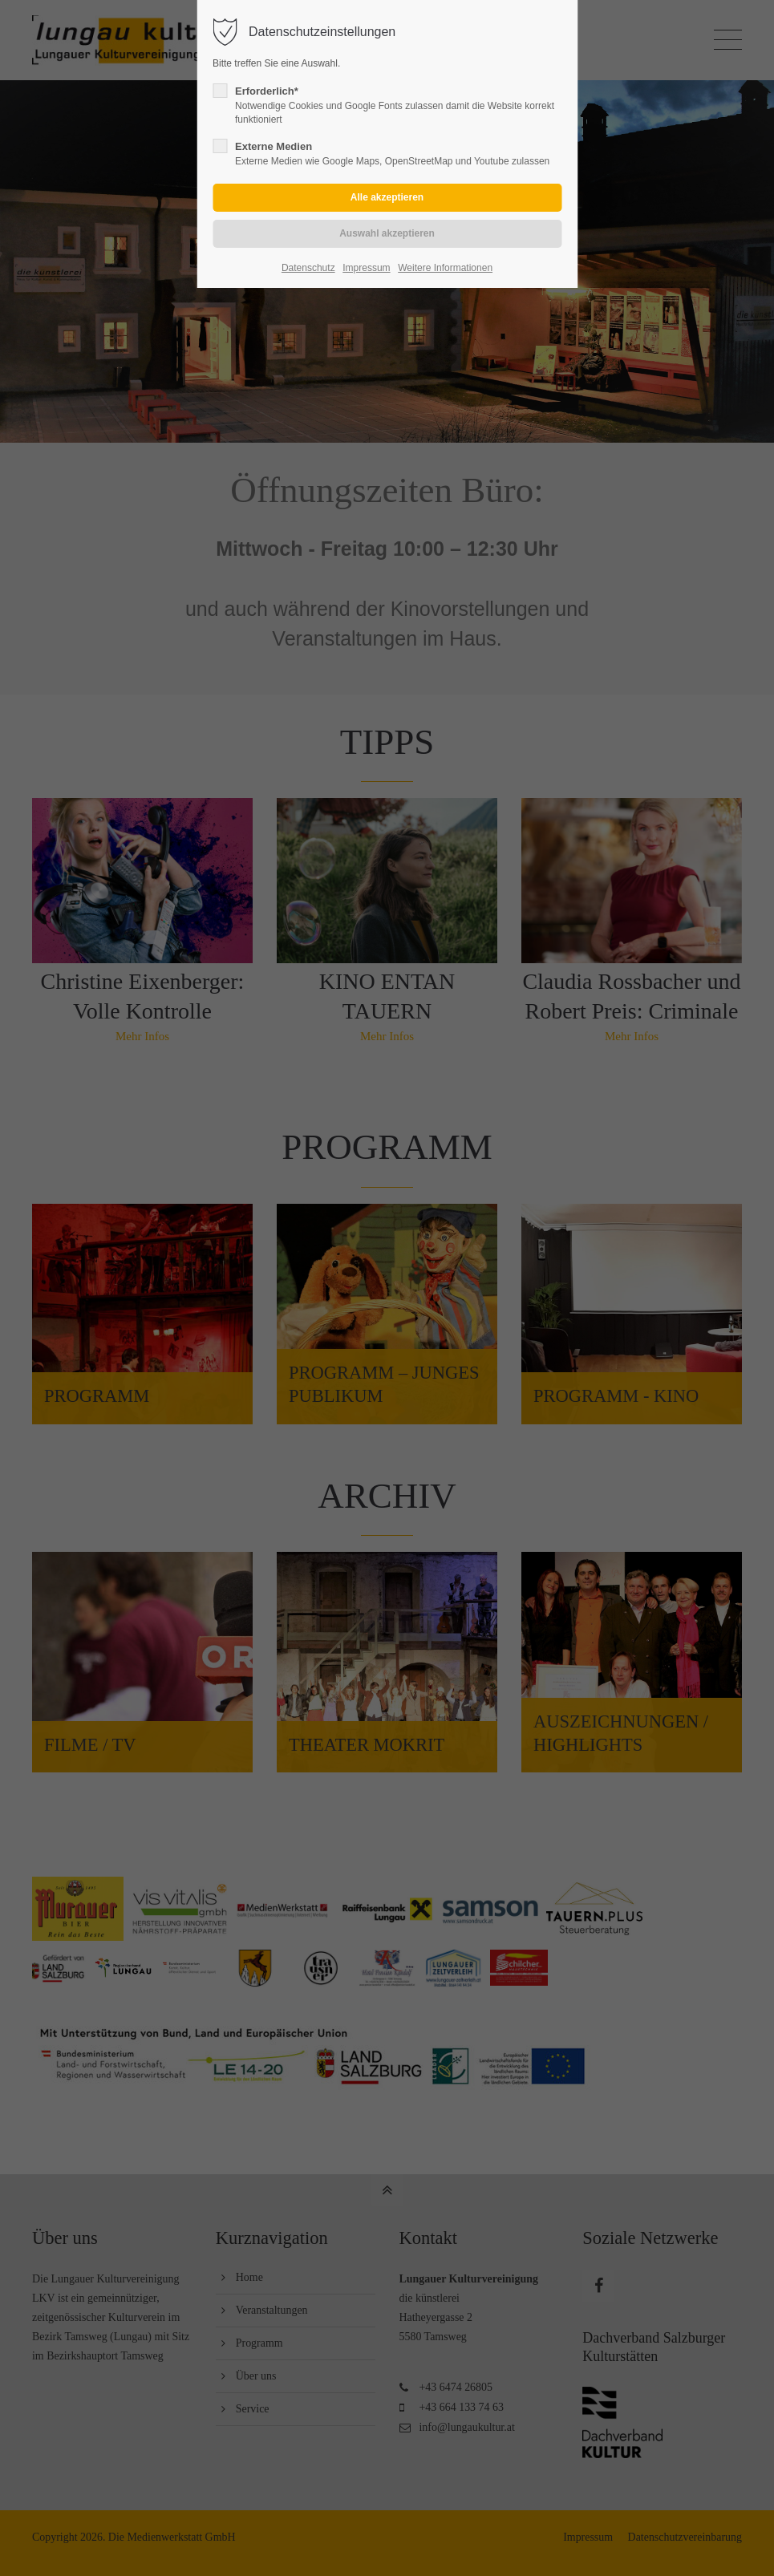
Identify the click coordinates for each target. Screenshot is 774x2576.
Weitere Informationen (445, 267)
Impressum (366, 267)
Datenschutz (308, 267)
